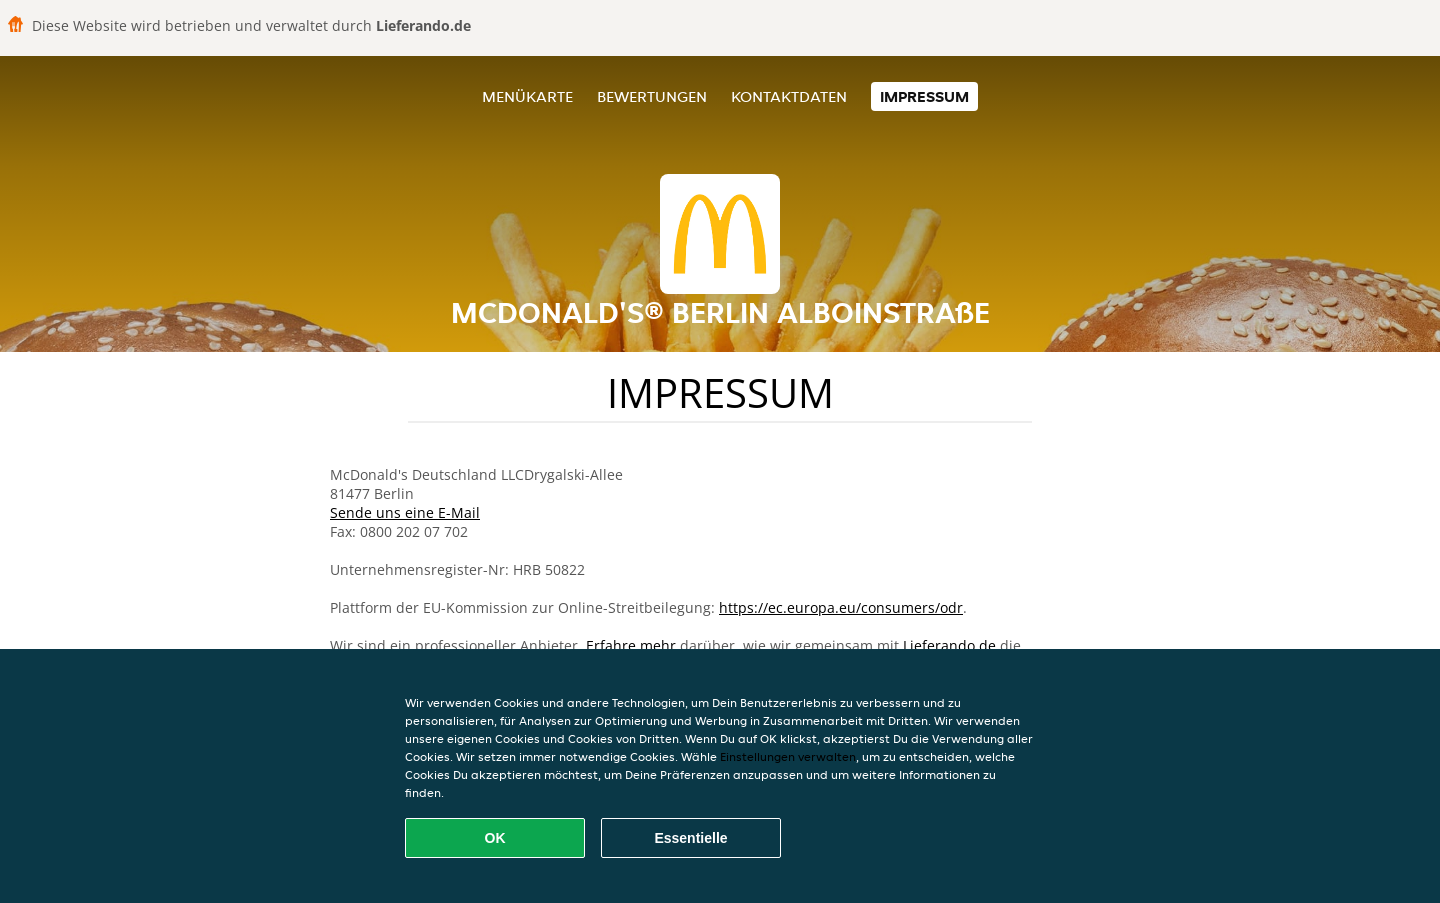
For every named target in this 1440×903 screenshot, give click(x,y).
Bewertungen (652, 96)
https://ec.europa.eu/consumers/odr (841, 607)
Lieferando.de (949, 645)
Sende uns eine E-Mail (405, 512)
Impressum (924, 96)
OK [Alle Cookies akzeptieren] (495, 838)
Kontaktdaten (789, 96)
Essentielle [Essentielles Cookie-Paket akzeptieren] (690, 838)
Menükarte (527, 96)
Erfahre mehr (631, 645)
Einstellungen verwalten (788, 756)
